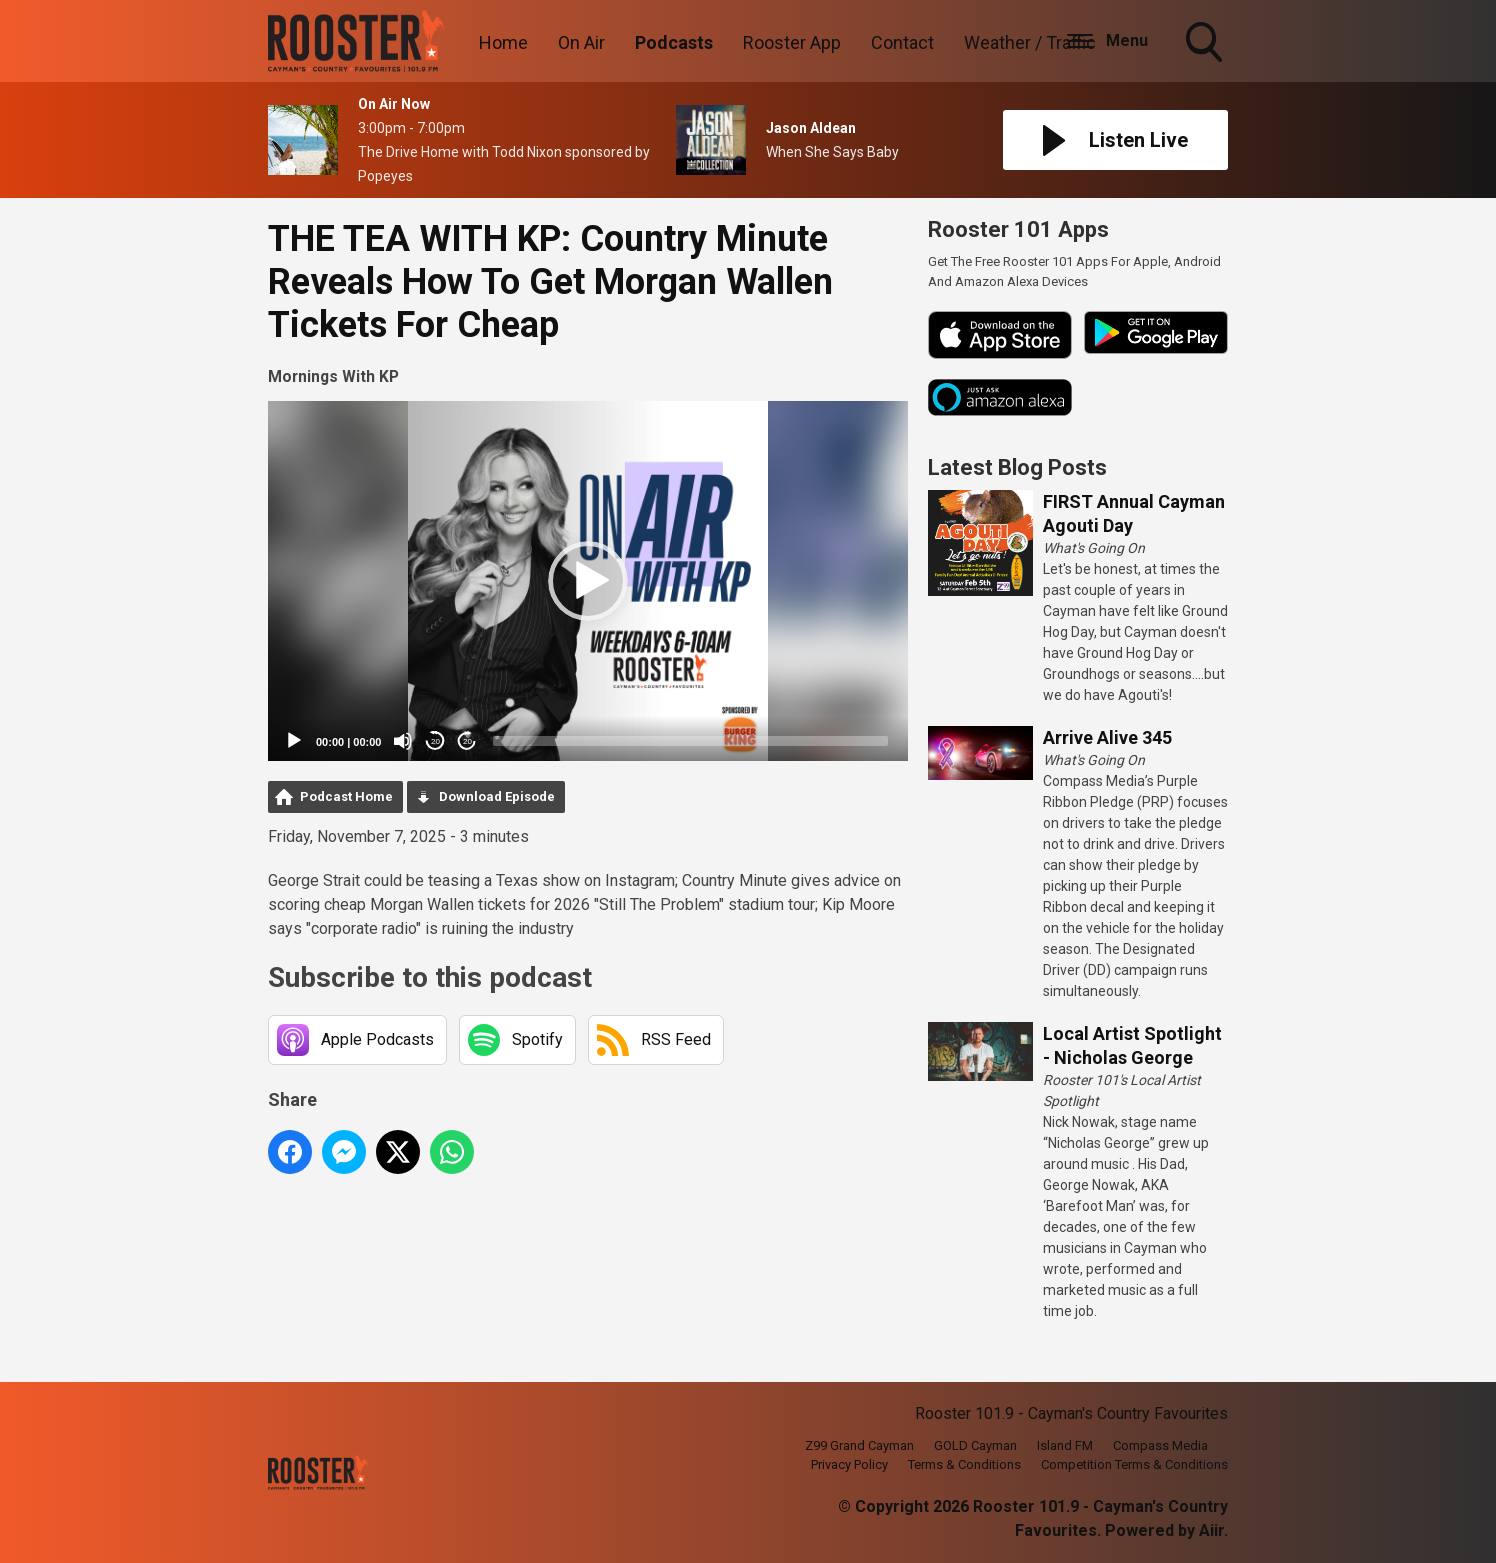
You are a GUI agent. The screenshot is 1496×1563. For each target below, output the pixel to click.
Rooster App (792, 42)
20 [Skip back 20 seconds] (435, 741)
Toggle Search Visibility (1206, 44)
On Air (581, 42)
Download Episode (497, 796)
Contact (902, 42)
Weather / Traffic (1030, 42)
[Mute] (403, 741)
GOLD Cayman (975, 1445)
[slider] (690, 741)
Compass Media (1160, 1445)
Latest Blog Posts (1017, 467)
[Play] (294, 741)
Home (503, 42)
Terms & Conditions (964, 1464)
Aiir (1211, 1530)
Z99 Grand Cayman (859, 1445)
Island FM (1065, 1445)
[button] (588, 581)
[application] (588, 581)
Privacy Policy (849, 1464)
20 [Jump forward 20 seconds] (467, 741)
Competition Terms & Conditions (1134, 1464)
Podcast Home (346, 796)
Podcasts (674, 42)
